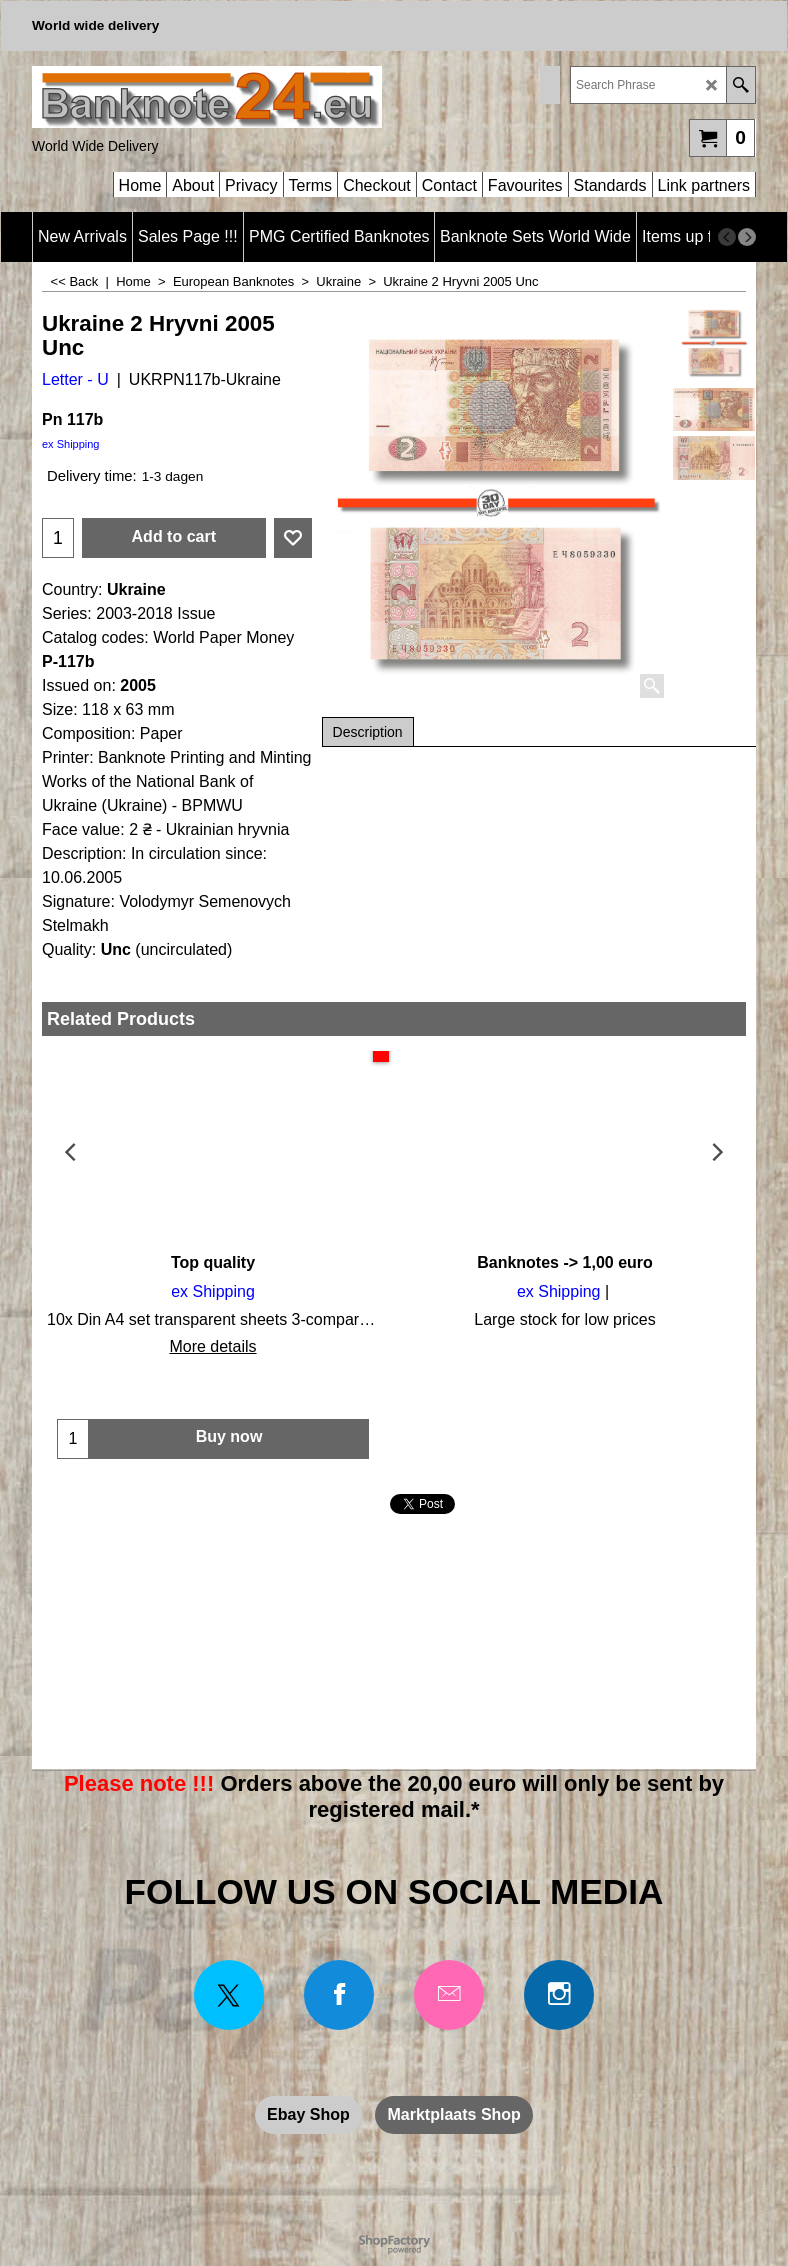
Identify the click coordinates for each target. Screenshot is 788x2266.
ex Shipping (71, 444)
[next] (747, 237)
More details (212, 1346)
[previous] (727, 237)
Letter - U (75, 379)
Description (368, 732)
